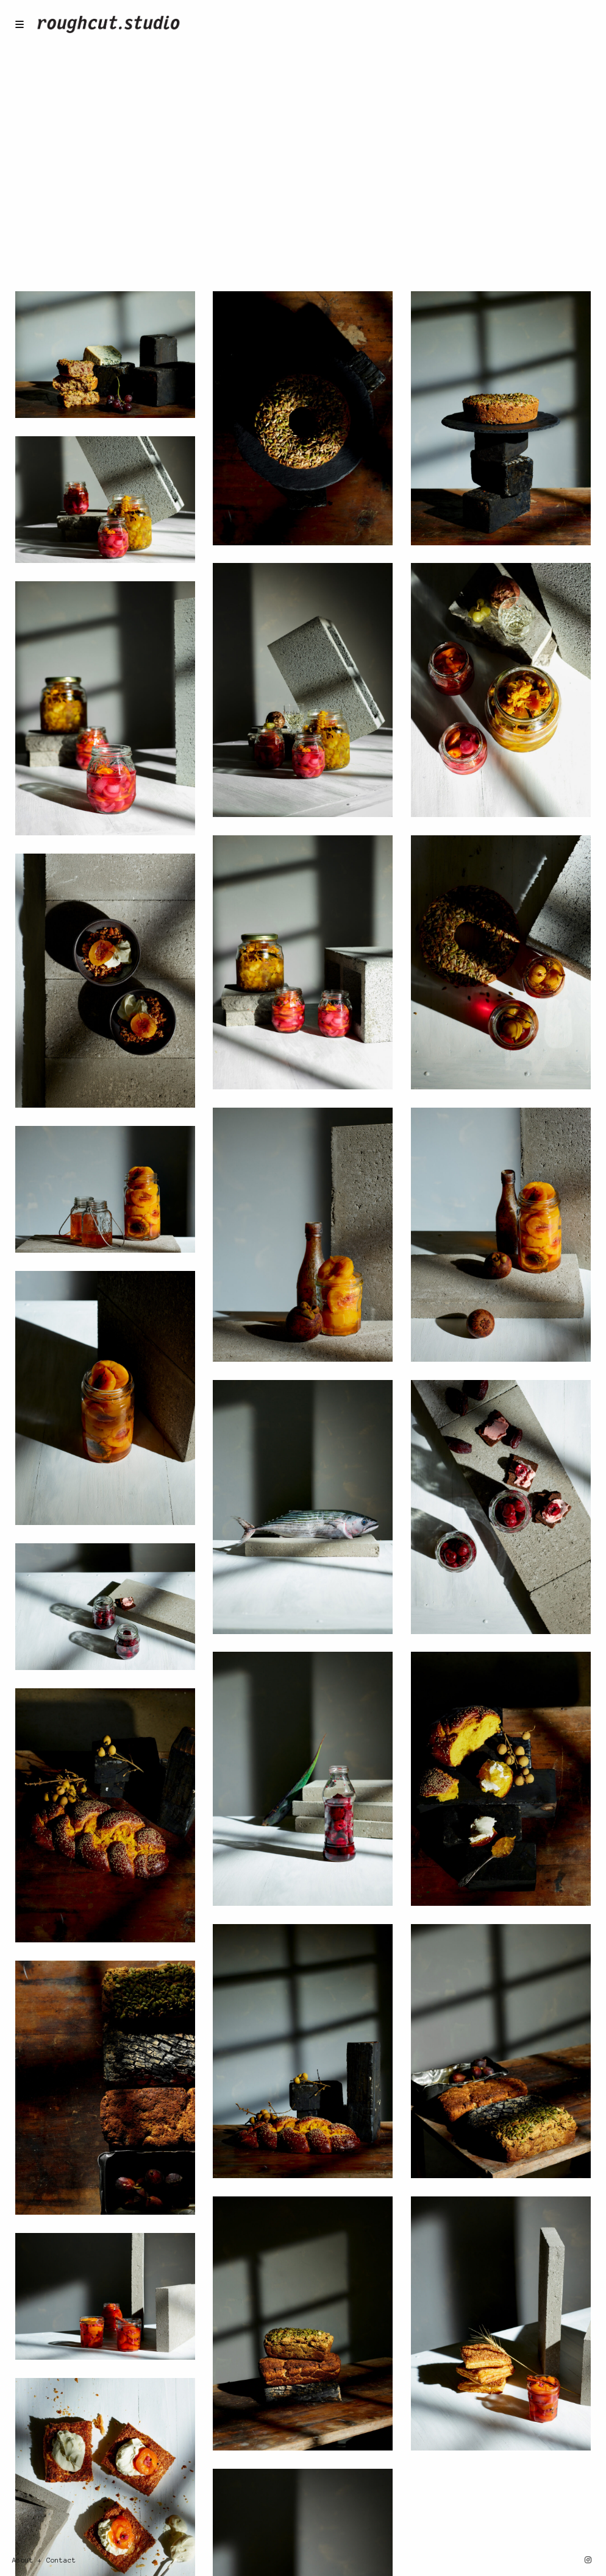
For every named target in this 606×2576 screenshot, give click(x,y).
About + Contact (44, 2560)
